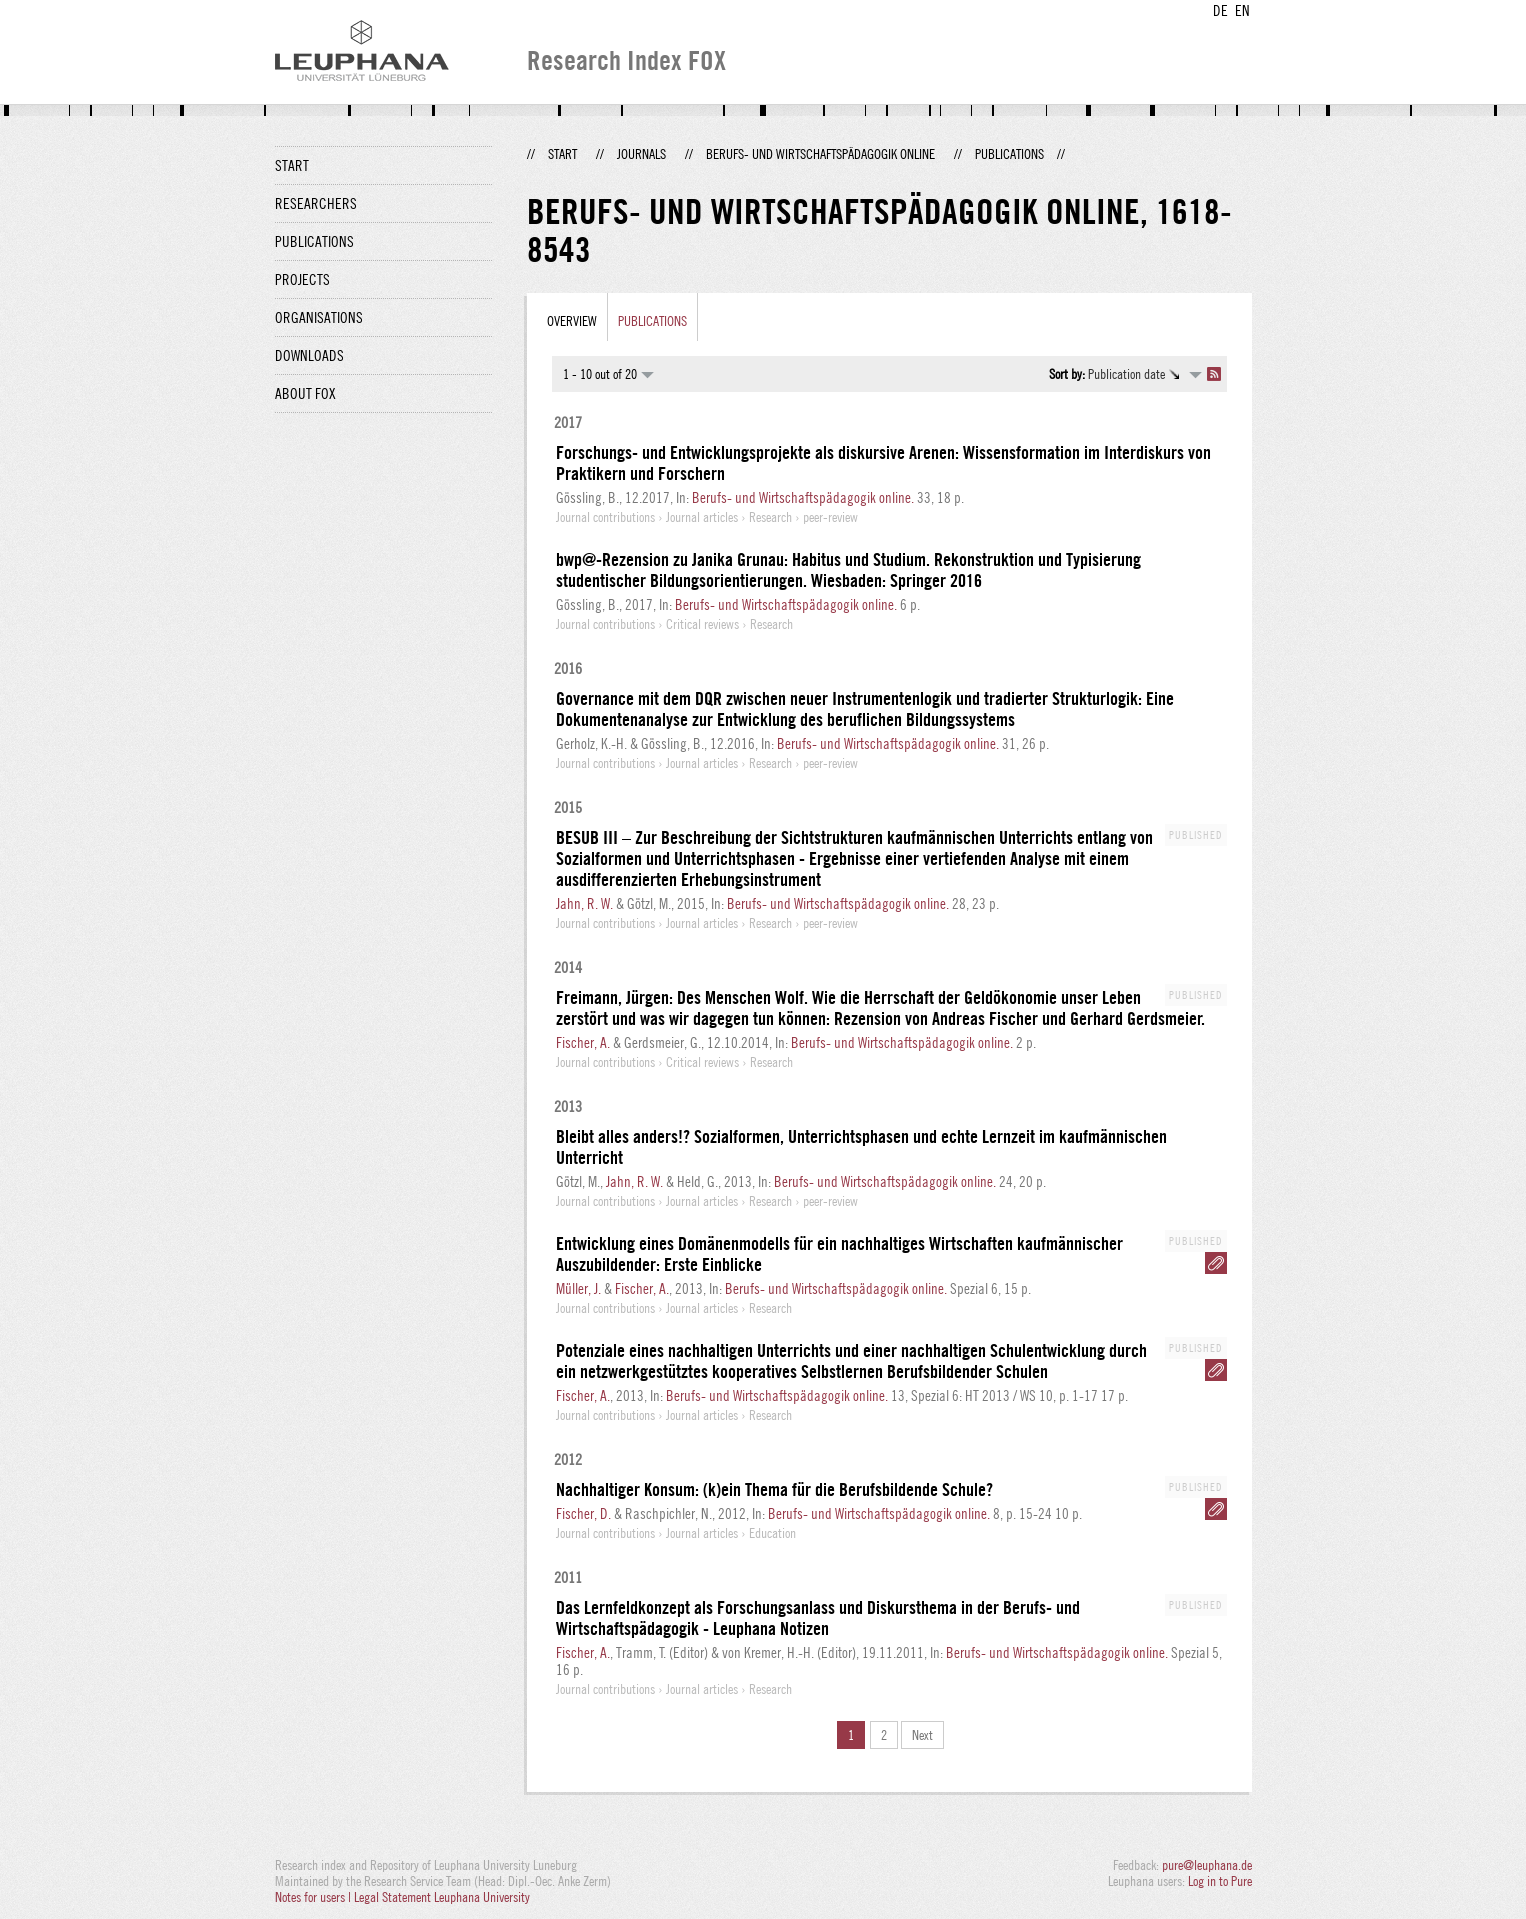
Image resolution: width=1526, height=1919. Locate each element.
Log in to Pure (1220, 1881)
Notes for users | (314, 1897)
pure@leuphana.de (1207, 1865)
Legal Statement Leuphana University (442, 1897)
